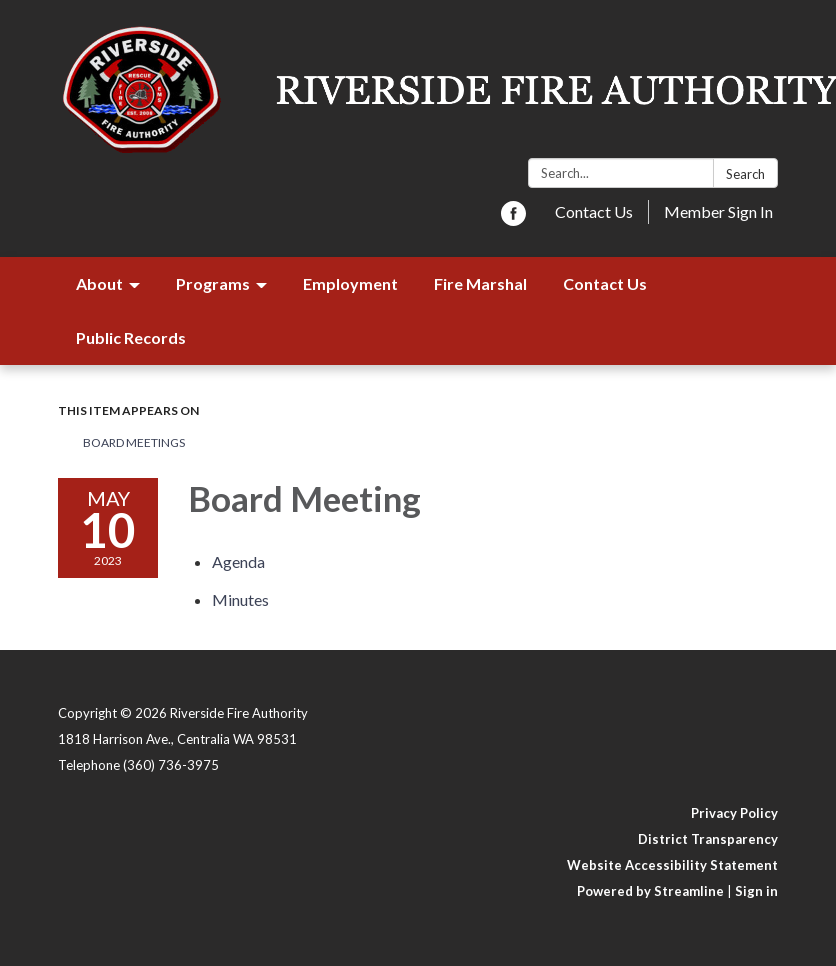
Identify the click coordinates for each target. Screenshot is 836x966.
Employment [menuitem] (350, 283)
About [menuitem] (99, 283)
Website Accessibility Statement (672, 865)
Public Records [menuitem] (131, 337)
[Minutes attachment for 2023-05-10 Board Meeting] (240, 599)
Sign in (756, 891)
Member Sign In (718, 211)
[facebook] (513, 219)
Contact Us (594, 211)
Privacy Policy (734, 813)
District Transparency (708, 839)
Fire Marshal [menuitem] (480, 283)
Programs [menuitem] (213, 283)
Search (745, 174)
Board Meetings (134, 442)
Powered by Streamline (650, 891)
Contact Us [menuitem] (605, 283)
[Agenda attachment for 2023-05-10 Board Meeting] (238, 561)
